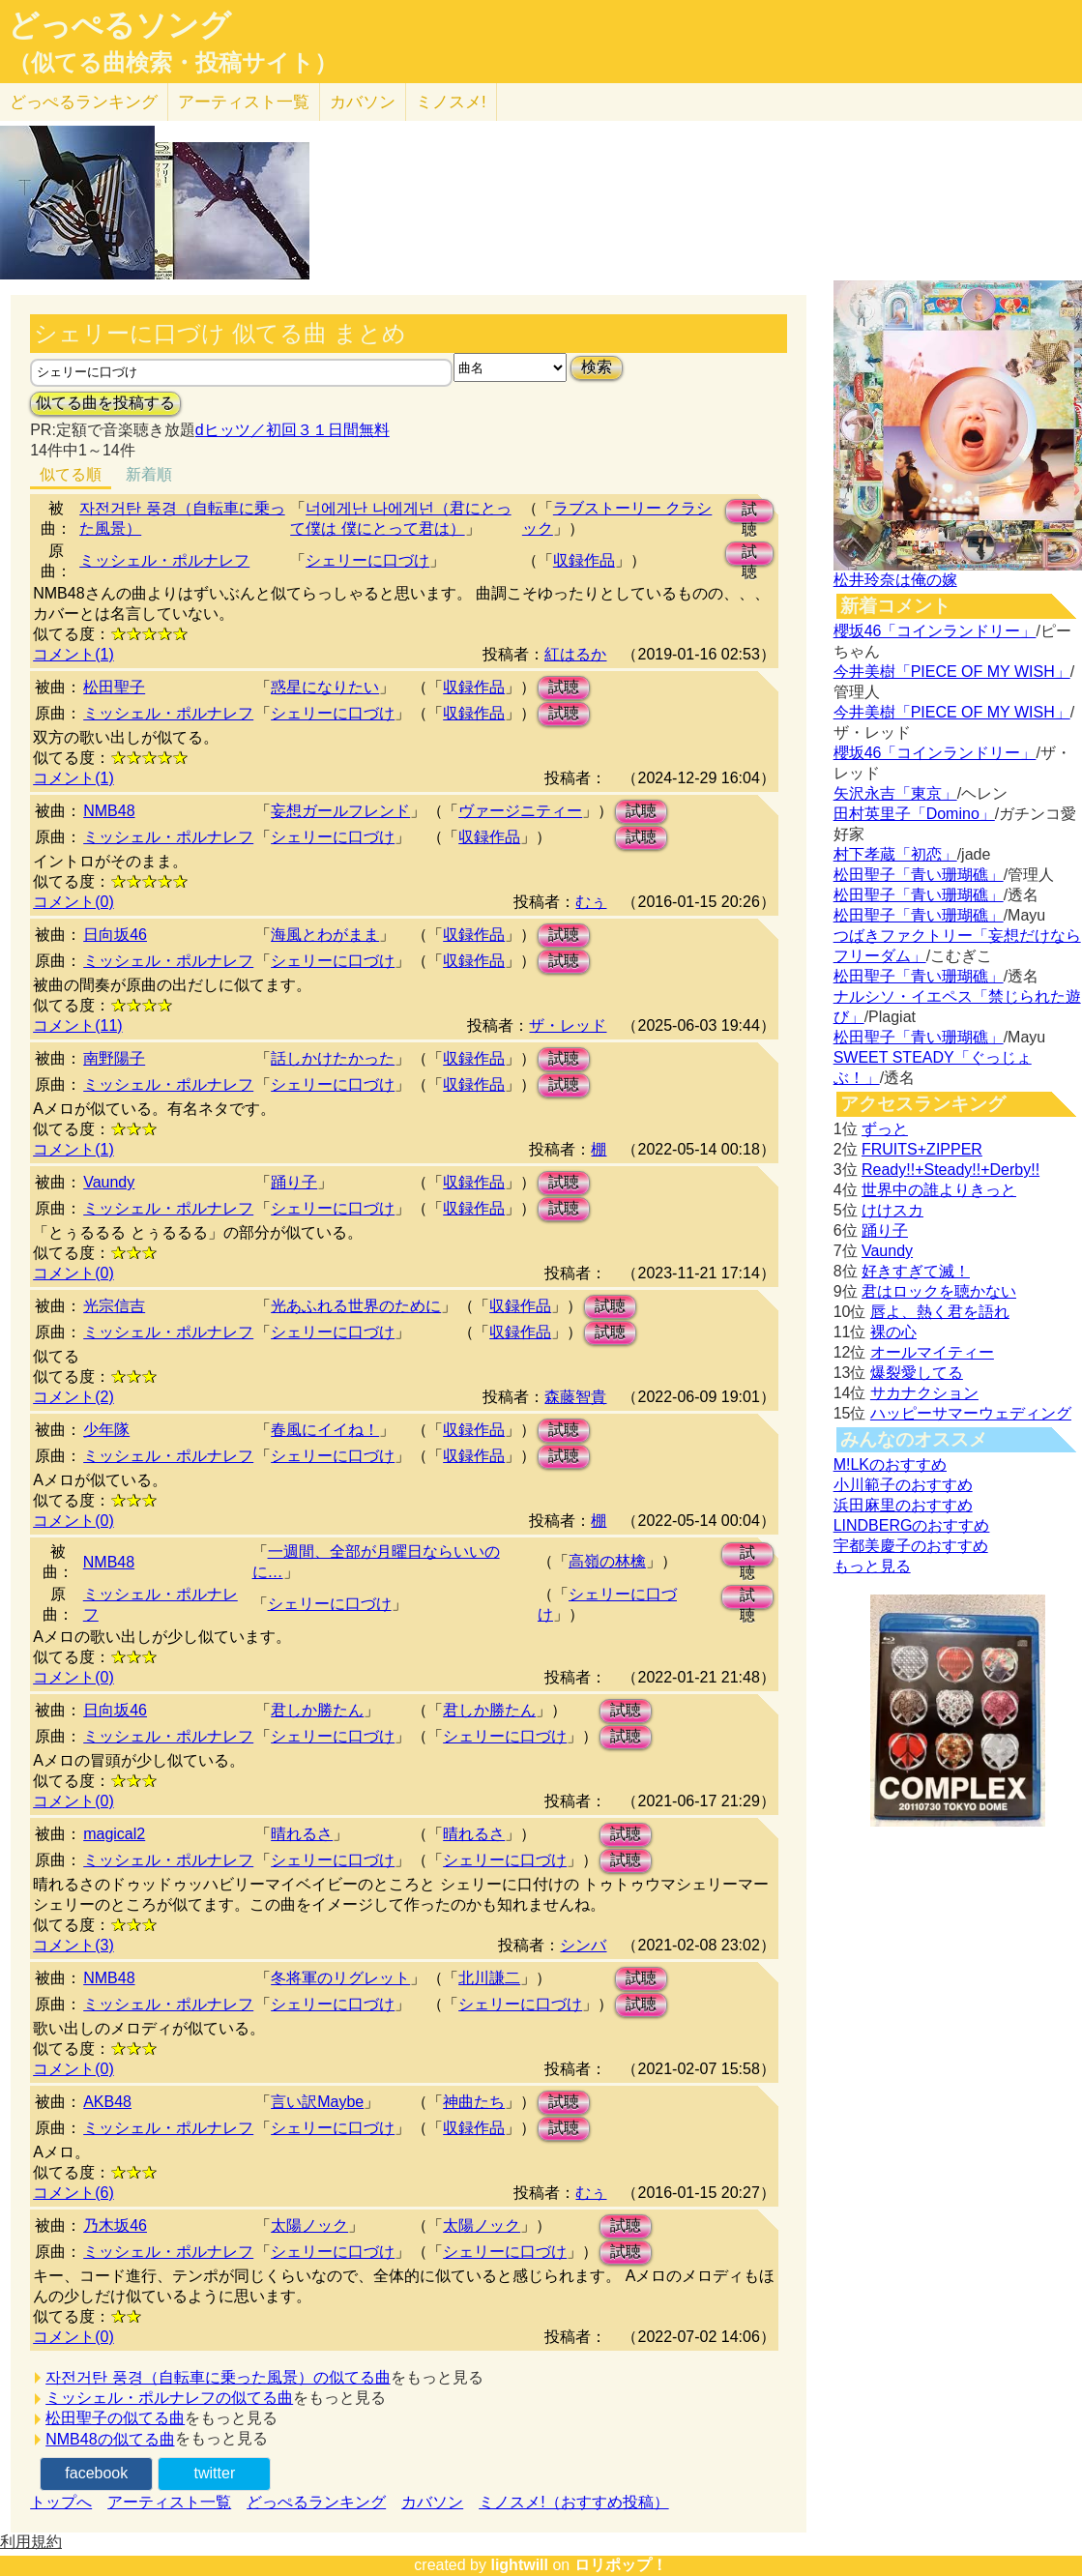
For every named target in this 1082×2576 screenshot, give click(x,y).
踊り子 (294, 1182)
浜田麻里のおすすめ (903, 1505)
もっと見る (872, 1566)
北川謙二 (489, 1978)
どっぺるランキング (316, 2502)
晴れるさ (302, 1834)
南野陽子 (114, 1058)
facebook (96, 2473)
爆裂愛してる (916, 1372)
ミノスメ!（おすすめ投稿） (573, 2502)
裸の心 (893, 1332)
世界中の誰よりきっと (939, 1190)
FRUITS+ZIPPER (922, 1149)
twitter (215, 2473)
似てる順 (71, 474)
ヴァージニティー (520, 811)
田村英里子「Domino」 (914, 813)
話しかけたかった (333, 1058)
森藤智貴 (575, 1397)
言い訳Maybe (317, 2101)
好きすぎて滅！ (916, 1271)
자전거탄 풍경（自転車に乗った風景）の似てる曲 (217, 2377)
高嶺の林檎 (607, 1561)
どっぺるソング (119, 25)
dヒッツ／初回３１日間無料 (292, 430)
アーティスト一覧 (169, 2502)
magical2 (114, 1834)
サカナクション (924, 1393)
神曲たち (474, 2101)
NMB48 (108, 811)
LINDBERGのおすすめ (911, 1525)
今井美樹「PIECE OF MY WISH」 (951, 671)
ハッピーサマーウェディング (970, 1413)
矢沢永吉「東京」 (895, 793)
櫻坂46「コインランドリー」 (935, 631)
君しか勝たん (317, 1710)
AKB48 (107, 2101)
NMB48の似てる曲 (109, 2439)
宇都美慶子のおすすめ (910, 1545)
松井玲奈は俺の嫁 (895, 579)
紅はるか (575, 654)
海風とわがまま (325, 934)
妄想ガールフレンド (340, 811)
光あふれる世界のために (356, 1306)
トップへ (61, 2502)
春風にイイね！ (325, 1429)
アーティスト (243, 102)
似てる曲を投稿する (105, 403)
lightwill (519, 2565)
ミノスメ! (451, 102)
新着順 (149, 474)
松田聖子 (114, 687)
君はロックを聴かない (939, 1291)
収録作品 (584, 560)
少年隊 (106, 1429)
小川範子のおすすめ (903, 1485)
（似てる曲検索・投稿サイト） (172, 62)
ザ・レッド (567, 1025)
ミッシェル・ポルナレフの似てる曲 (169, 2397)
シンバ (583, 1945)
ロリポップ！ (620, 2565)
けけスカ (892, 1210)
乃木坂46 (115, 2225)
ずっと (885, 1129)
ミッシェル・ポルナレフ (164, 560)
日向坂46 (115, 934)
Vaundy (108, 1182)
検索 (596, 367)
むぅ (590, 901)
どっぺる (84, 102)
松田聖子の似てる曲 (115, 2418)
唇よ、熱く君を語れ (939, 1311)
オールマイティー (932, 1352)
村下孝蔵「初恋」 (895, 854)
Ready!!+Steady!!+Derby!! (950, 1169)
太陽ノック (309, 2225)
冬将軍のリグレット (340, 1978)
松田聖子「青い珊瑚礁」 (918, 874)
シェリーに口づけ (367, 560)
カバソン (362, 102)
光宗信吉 (114, 1306)
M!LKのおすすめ (890, 1464)
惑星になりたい (325, 687)
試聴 (749, 512)
